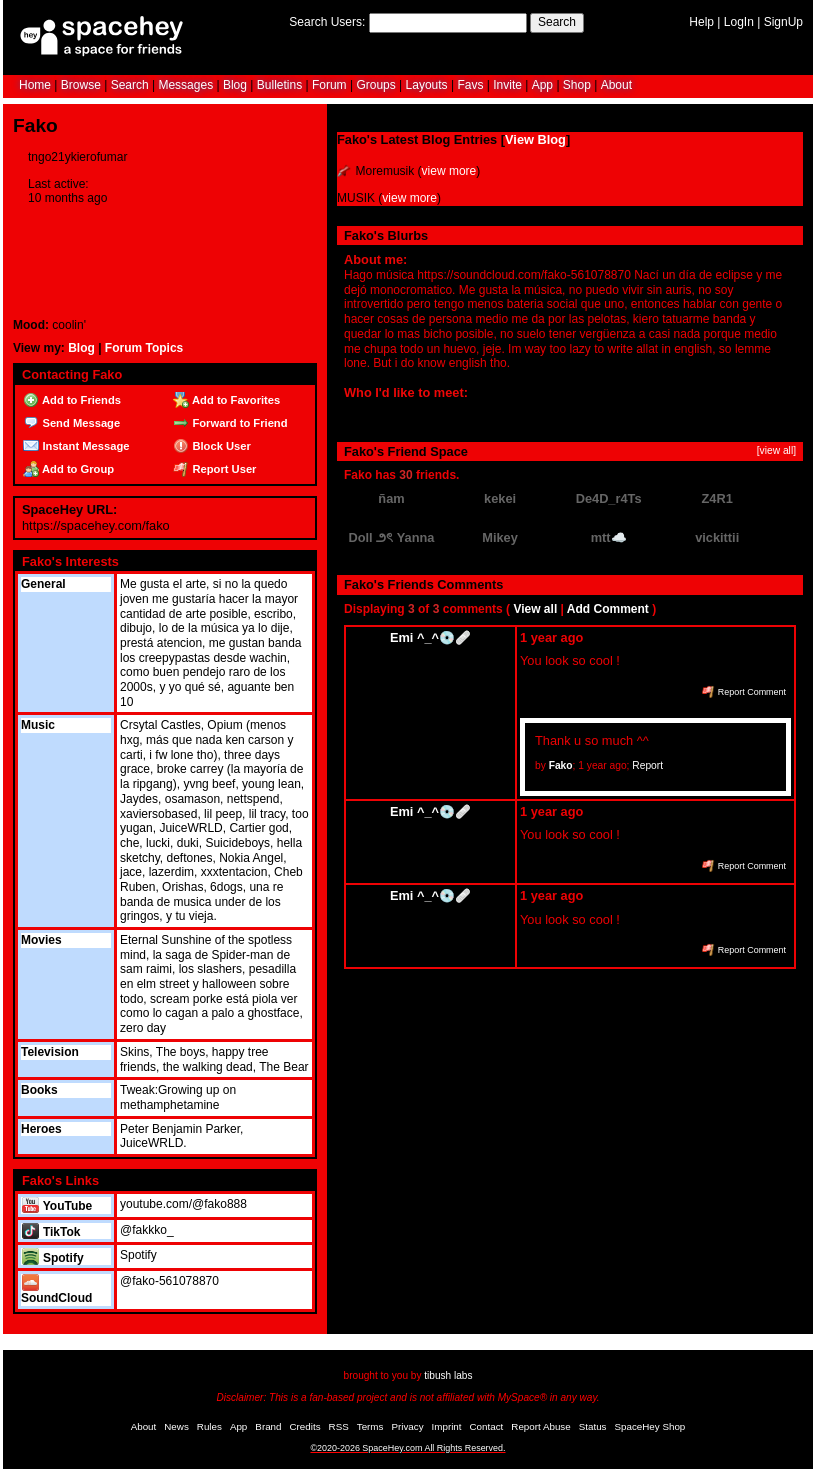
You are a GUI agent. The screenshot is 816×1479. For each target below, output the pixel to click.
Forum (329, 85)
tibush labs (448, 1375)
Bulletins (279, 85)
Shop (577, 85)
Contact (487, 1426)
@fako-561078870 (169, 1281)
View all (535, 609)
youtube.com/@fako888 (183, 1204)
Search (557, 22)
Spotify (52, 1258)
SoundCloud (56, 1290)
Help (701, 22)
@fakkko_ (147, 1230)
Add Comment (608, 609)
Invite (507, 85)
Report (647, 765)
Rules (209, 1426)
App (542, 85)
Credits (305, 1426)
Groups (375, 85)
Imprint (447, 1426)
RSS (339, 1426)
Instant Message (76, 446)
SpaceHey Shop (650, 1426)
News (176, 1426)
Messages (185, 85)
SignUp (783, 22)
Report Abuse (540, 1426)
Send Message (71, 423)
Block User (212, 446)
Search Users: (327, 22)
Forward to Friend (230, 423)
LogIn (739, 22)
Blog (235, 85)
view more (449, 171)
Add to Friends (72, 400)
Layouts (427, 85)
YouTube (57, 1206)
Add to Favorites (226, 400)
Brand (268, 1426)
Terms (370, 1426)
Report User (214, 469)
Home (35, 85)
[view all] (776, 450)
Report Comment (744, 692)
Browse (81, 85)
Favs (470, 85)
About (616, 85)
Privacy (407, 1426)
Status (593, 1426)
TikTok (51, 1232)
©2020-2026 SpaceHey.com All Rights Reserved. (407, 1448)
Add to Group (68, 469)
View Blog (535, 139)
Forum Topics (144, 348)
